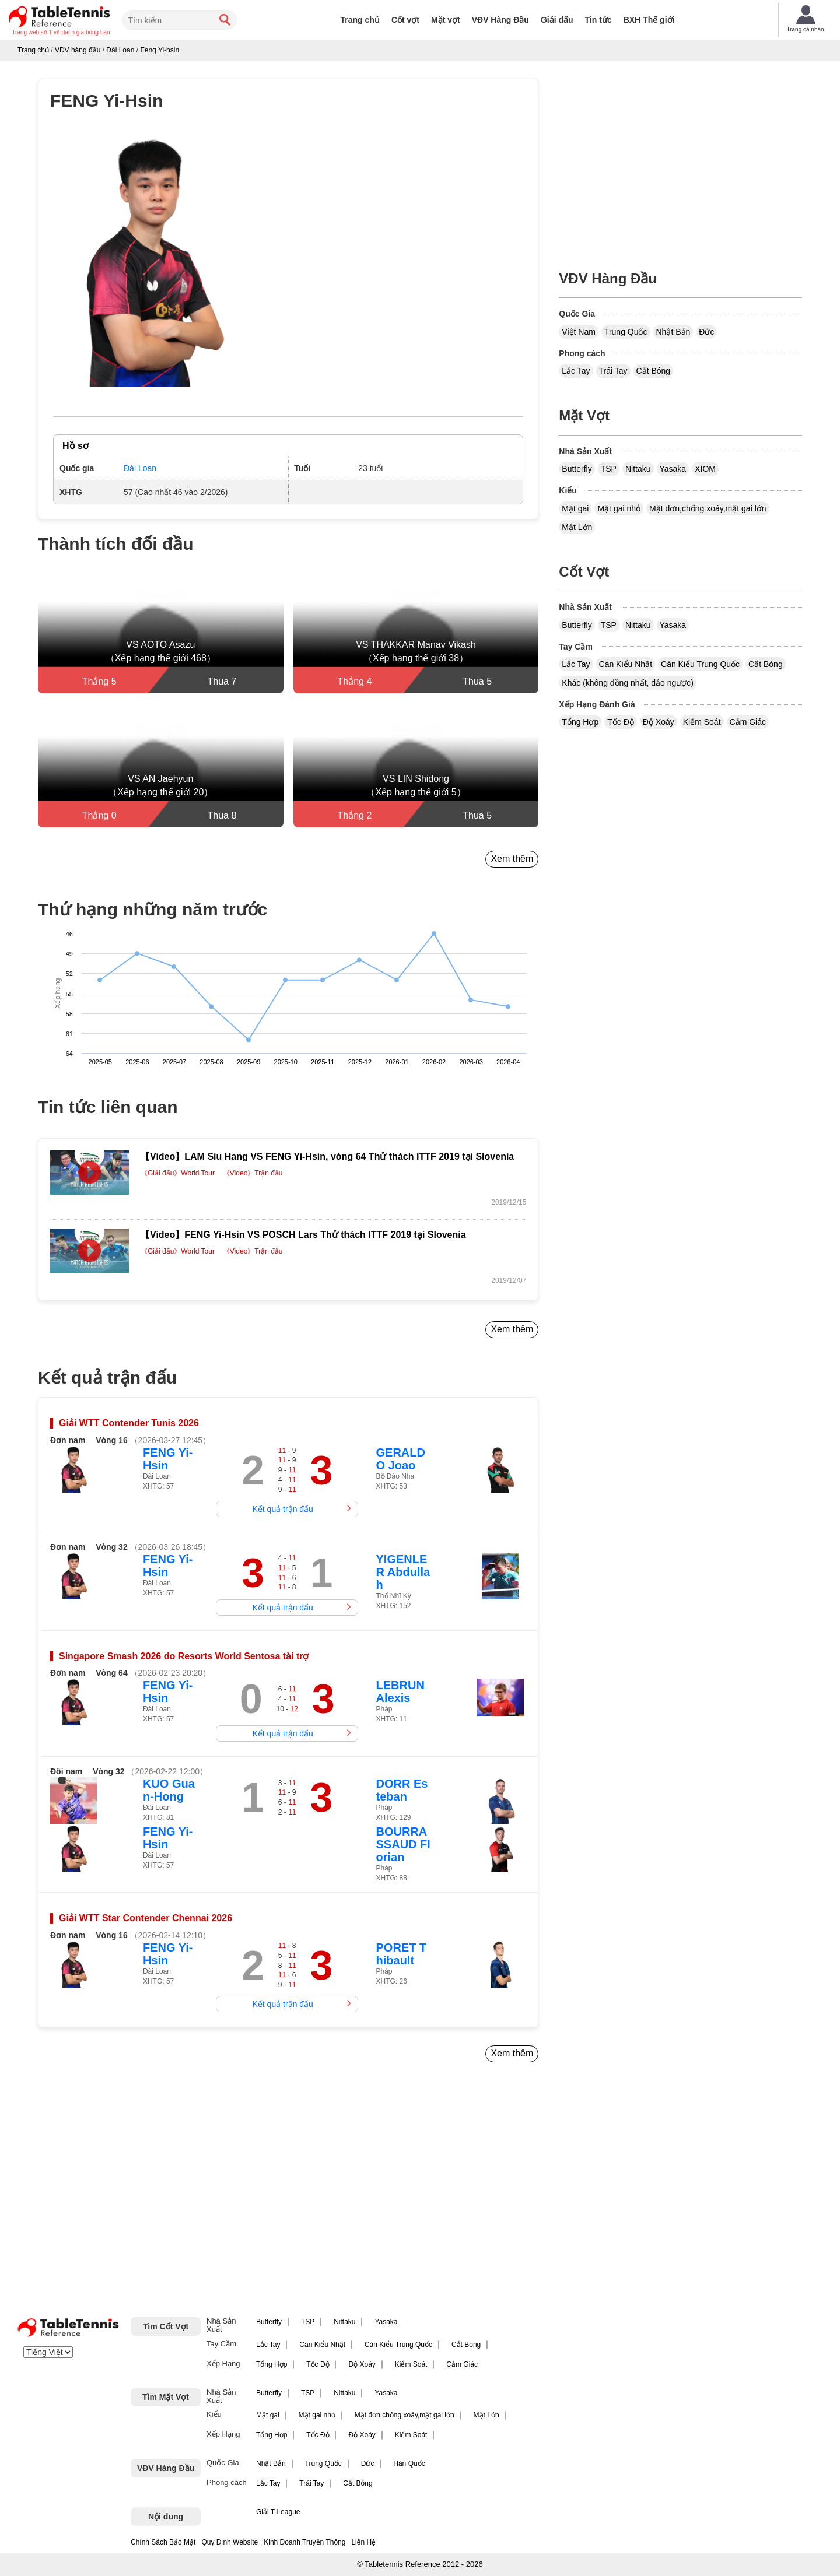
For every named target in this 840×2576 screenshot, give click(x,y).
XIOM (705, 468)
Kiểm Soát (702, 722)
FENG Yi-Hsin (168, 1459)
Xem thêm (512, 859)
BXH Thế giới (649, 19)
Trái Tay (613, 370)
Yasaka (673, 468)
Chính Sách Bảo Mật (163, 2542)
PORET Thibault (401, 1954)
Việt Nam (579, 331)
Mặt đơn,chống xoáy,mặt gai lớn (707, 508)
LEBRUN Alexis (400, 1691)
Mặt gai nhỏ (618, 508)
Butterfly (577, 468)
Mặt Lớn (577, 527)
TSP (609, 468)
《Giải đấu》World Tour (178, 1173)
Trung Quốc (626, 331)
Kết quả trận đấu (283, 1509)
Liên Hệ (363, 2542)
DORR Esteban (402, 1790)
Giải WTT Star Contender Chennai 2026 (145, 1918)
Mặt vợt (445, 19)
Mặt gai (575, 508)
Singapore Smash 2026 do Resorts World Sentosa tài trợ (184, 1656)
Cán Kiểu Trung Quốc (700, 664)
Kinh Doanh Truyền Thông (304, 2542)
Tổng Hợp (580, 722)
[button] (151, 261)
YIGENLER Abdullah (403, 1572)
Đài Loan (140, 468)
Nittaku (638, 468)
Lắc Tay (576, 370)
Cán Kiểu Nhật (625, 664)
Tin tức (598, 19)
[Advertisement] (138, 2188)
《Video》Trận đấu (253, 1173)
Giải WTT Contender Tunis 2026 (129, 1423)
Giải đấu (557, 19)
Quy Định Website (229, 2542)
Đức (706, 331)
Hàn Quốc (409, 2463)
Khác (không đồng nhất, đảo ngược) (628, 682)
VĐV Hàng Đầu (500, 19)
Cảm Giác (748, 722)
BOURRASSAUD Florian (403, 1844)
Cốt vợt (405, 19)
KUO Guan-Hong (169, 1790)
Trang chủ (360, 19)
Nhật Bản (673, 331)
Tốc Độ (620, 722)
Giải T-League (278, 2512)
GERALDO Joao (400, 1459)
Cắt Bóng (653, 370)
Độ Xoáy (658, 722)
